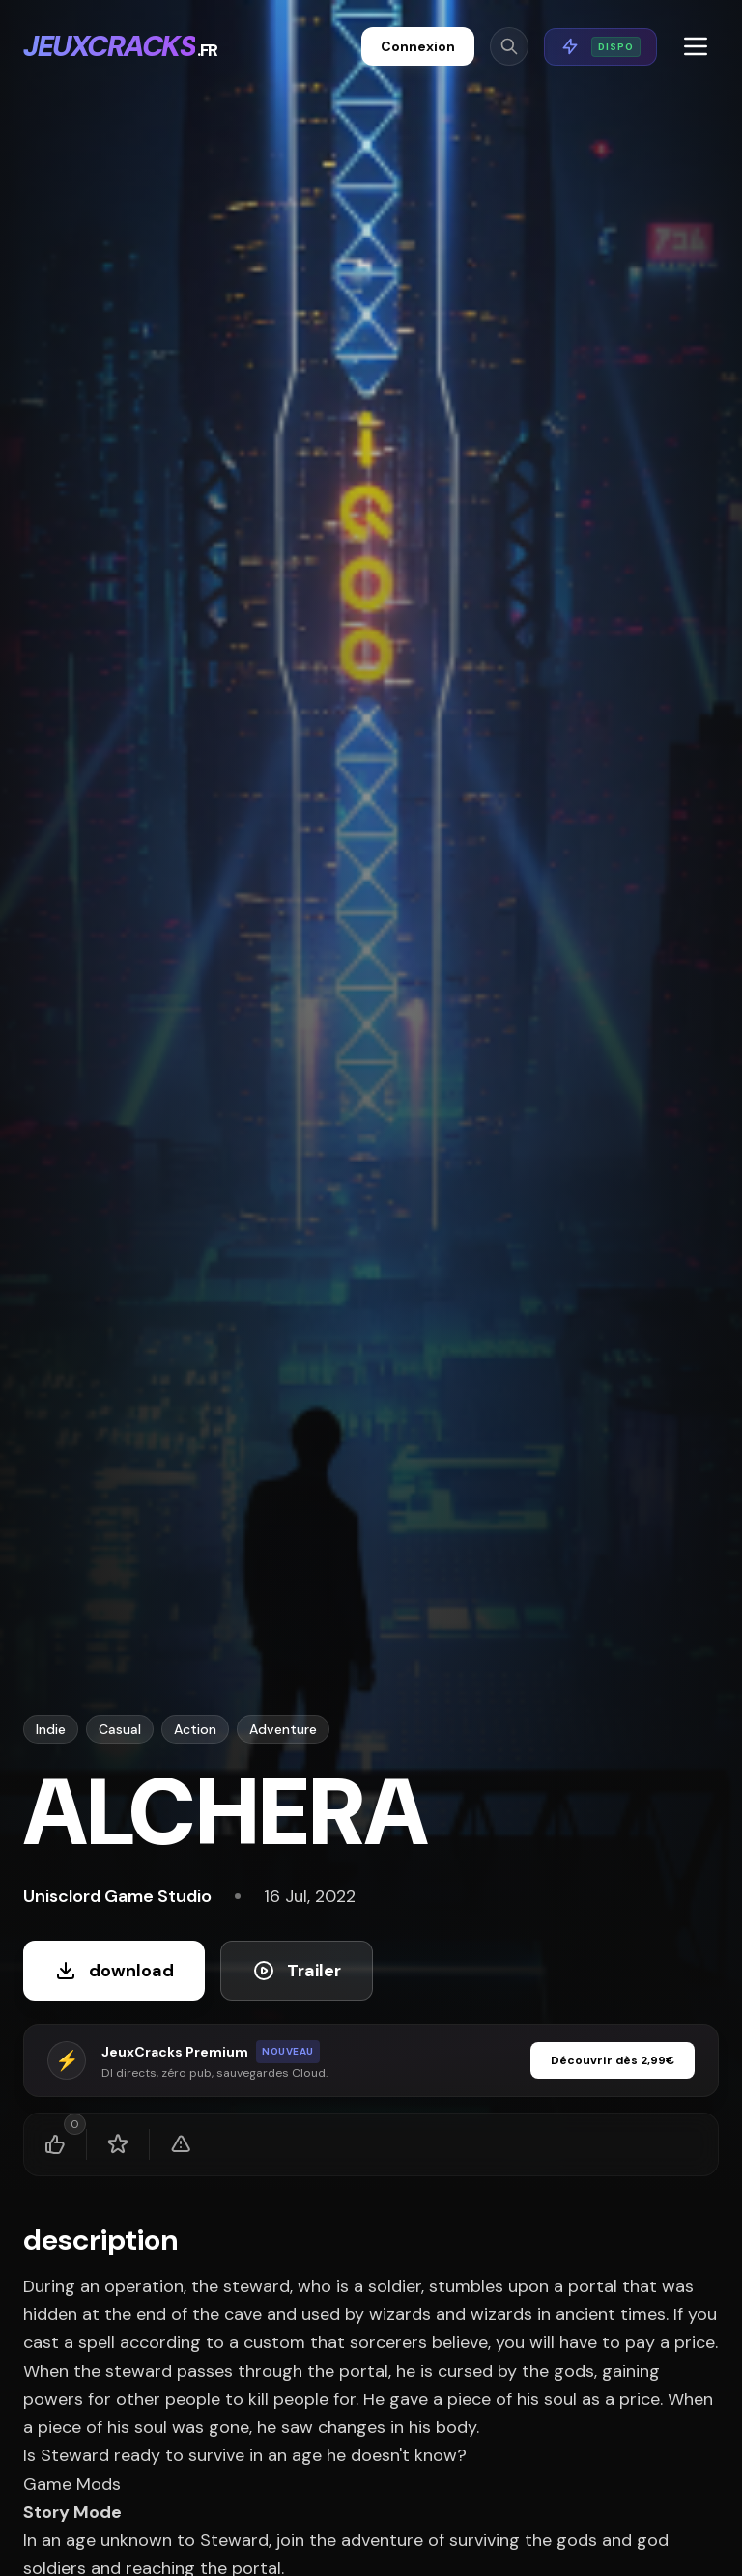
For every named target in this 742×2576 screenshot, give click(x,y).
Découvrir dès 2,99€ (612, 2060)
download (114, 1970)
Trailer (296, 1970)
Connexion (418, 46)
